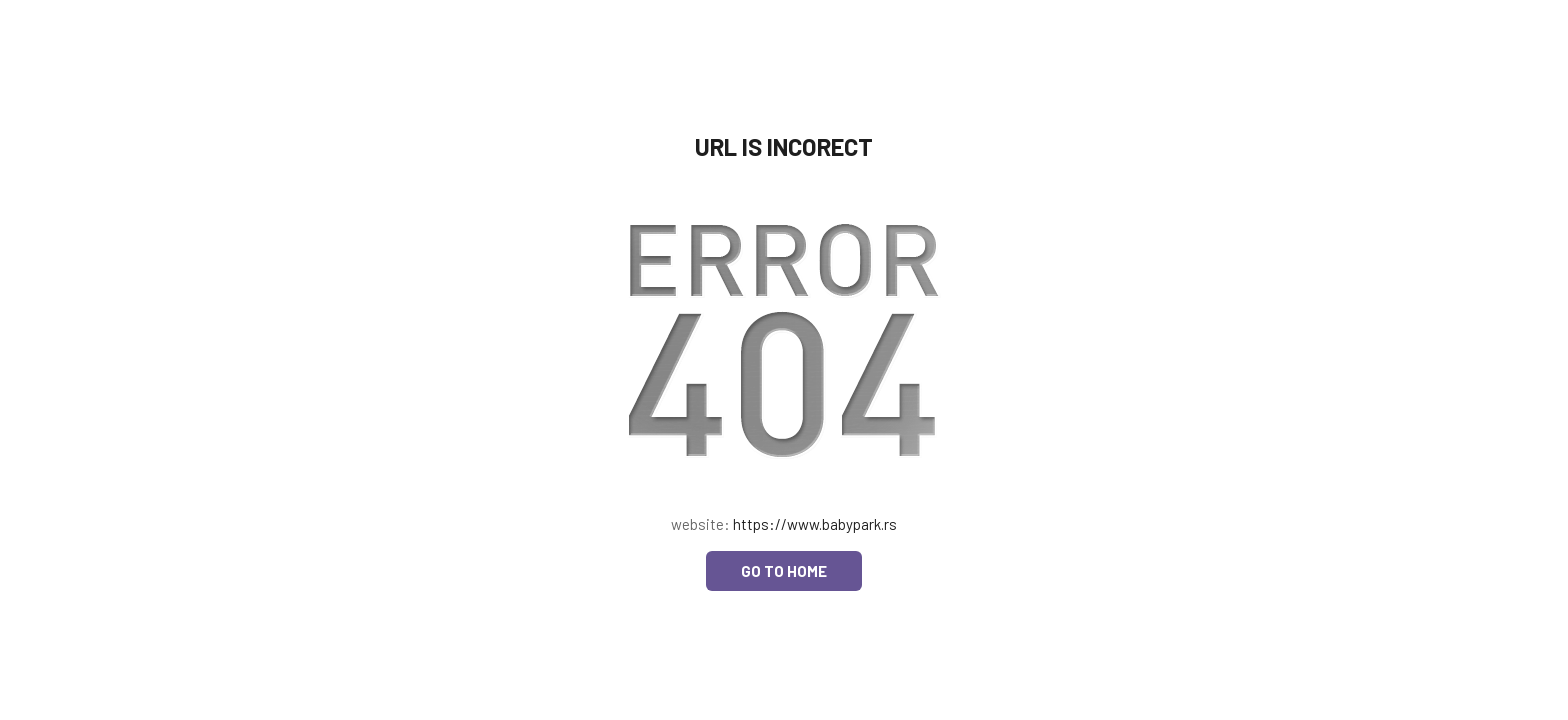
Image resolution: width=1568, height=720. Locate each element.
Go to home (784, 571)
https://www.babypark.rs (815, 524)
